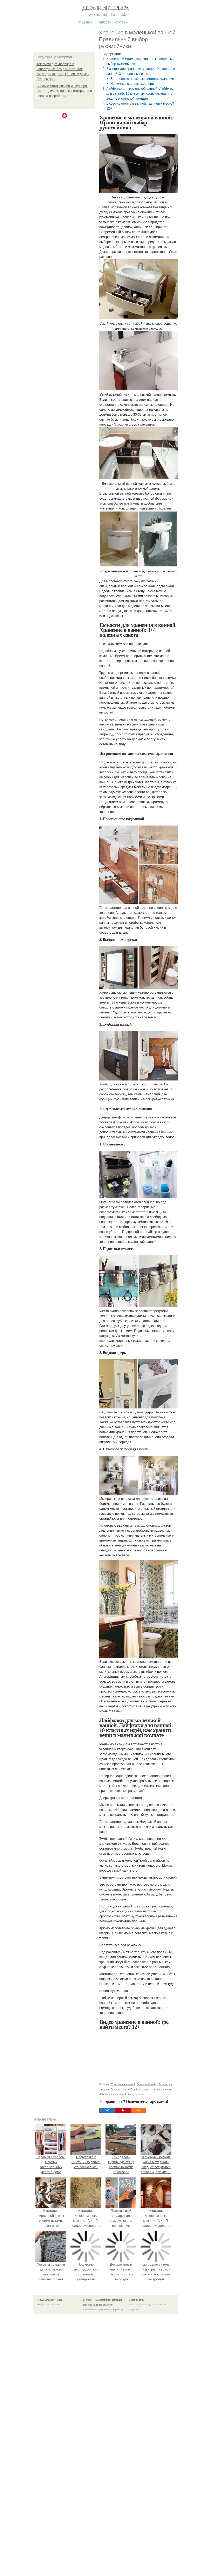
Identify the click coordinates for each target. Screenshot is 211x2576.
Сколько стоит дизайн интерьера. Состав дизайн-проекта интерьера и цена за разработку (64, 91)
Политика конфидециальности (98, 2285)
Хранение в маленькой (123, 2064)
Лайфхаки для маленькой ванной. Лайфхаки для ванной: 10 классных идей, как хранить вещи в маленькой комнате (140, 93)
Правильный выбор (147, 2064)
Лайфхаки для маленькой (112, 2074)
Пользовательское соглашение (109, 2280)
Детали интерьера (105, 8)
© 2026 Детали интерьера (50, 2280)
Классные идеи (136, 2074)
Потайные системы (140, 2069)
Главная (85, 22)
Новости (103, 22)
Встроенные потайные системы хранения (142, 78)
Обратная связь (136, 2280)
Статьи (121, 22)
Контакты (87, 2280)
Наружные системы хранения (133, 83)
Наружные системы (162, 2069)
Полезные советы (119, 2069)
